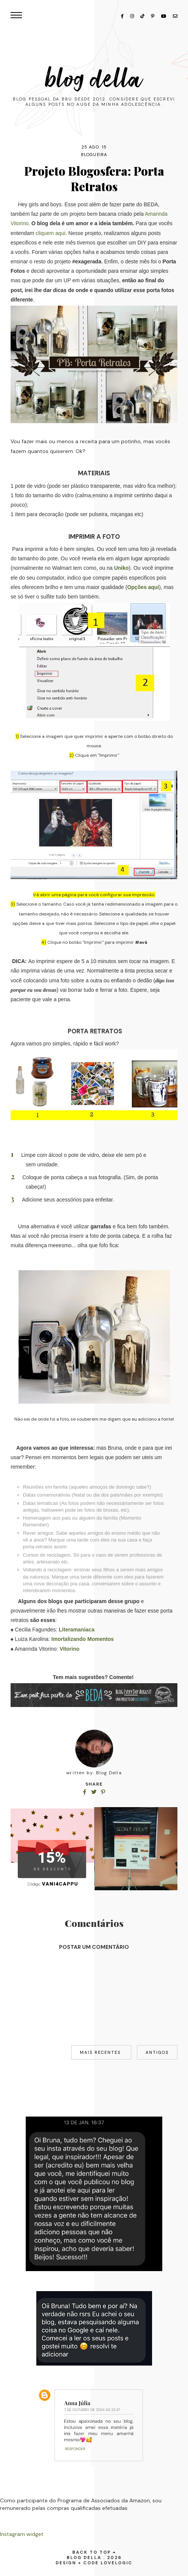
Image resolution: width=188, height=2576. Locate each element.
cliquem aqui (50, 233)
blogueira (94, 154)
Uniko (121, 568)
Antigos (157, 2052)
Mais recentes (101, 2052)
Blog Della (94, 79)
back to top (94, 2552)
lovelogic (116, 2562)
